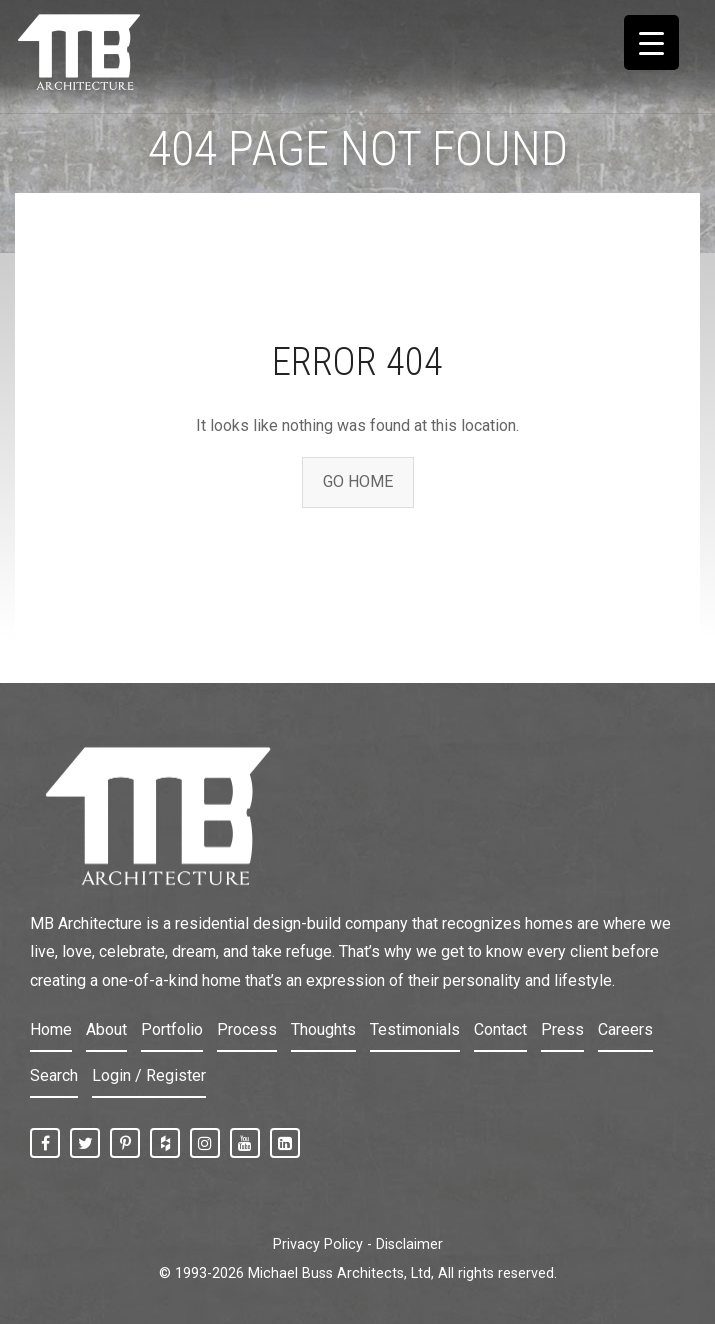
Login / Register (149, 1075)
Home (51, 1029)
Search (54, 1075)
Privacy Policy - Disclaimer (358, 1244)
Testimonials (415, 1029)
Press (562, 1029)
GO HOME (358, 481)
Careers (625, 1029)
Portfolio (172, 1029)
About (106, 1029)
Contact (500, 1029)
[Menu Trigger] (651, 42)
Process (247, 1029)
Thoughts (323, 1029)
